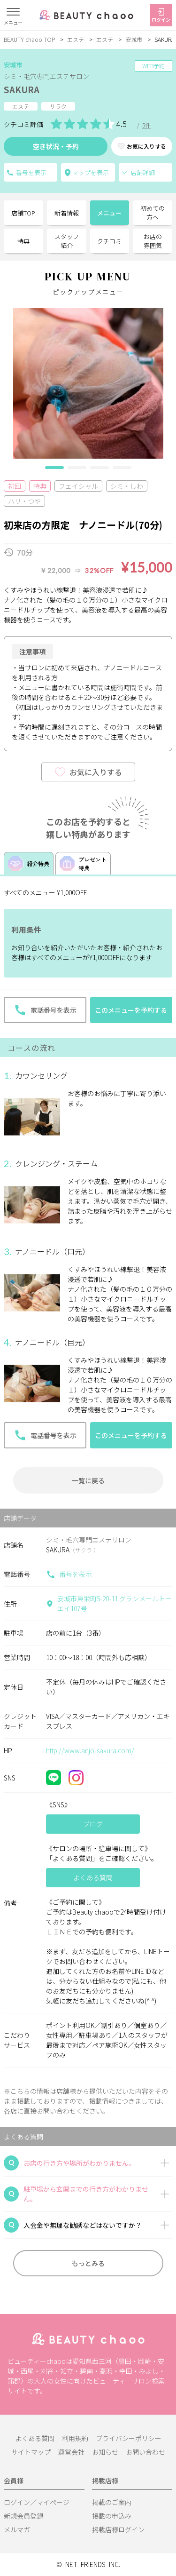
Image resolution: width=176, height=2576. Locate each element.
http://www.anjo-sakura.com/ (90, 1750)
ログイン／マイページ (36, 2502)
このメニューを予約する (131, 1010)
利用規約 (75, 2438)
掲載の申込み (111, 2515)
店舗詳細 (138, 172)
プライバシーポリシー (128, 2438)
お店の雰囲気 (153, 241)
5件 (146, 125)
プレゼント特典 (83, 863)
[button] (54, 467)
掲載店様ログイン (118, 2529)
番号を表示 (69, 1574)
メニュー (109, 212)
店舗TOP (23, 212)
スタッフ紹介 (66, 241)
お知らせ (105, 2452)
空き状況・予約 (56, 146)
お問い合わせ (145, 2452)
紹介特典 (28, 863)
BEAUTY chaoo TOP (29, 39)
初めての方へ (152, 213)
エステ (75, 39)
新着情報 (66, 212)
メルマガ (17, 2529)
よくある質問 (34, 2438)
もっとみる (88, 2263)
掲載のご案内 (111, 2502)
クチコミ (109, 241)
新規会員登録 (23, 2515)
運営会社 (71, 2452)
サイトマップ (31, 2452)
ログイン (161, 15)
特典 (23, 241)
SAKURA (21, 89)
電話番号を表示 (10, 172)
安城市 (133, 39)
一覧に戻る (88, 1480)
